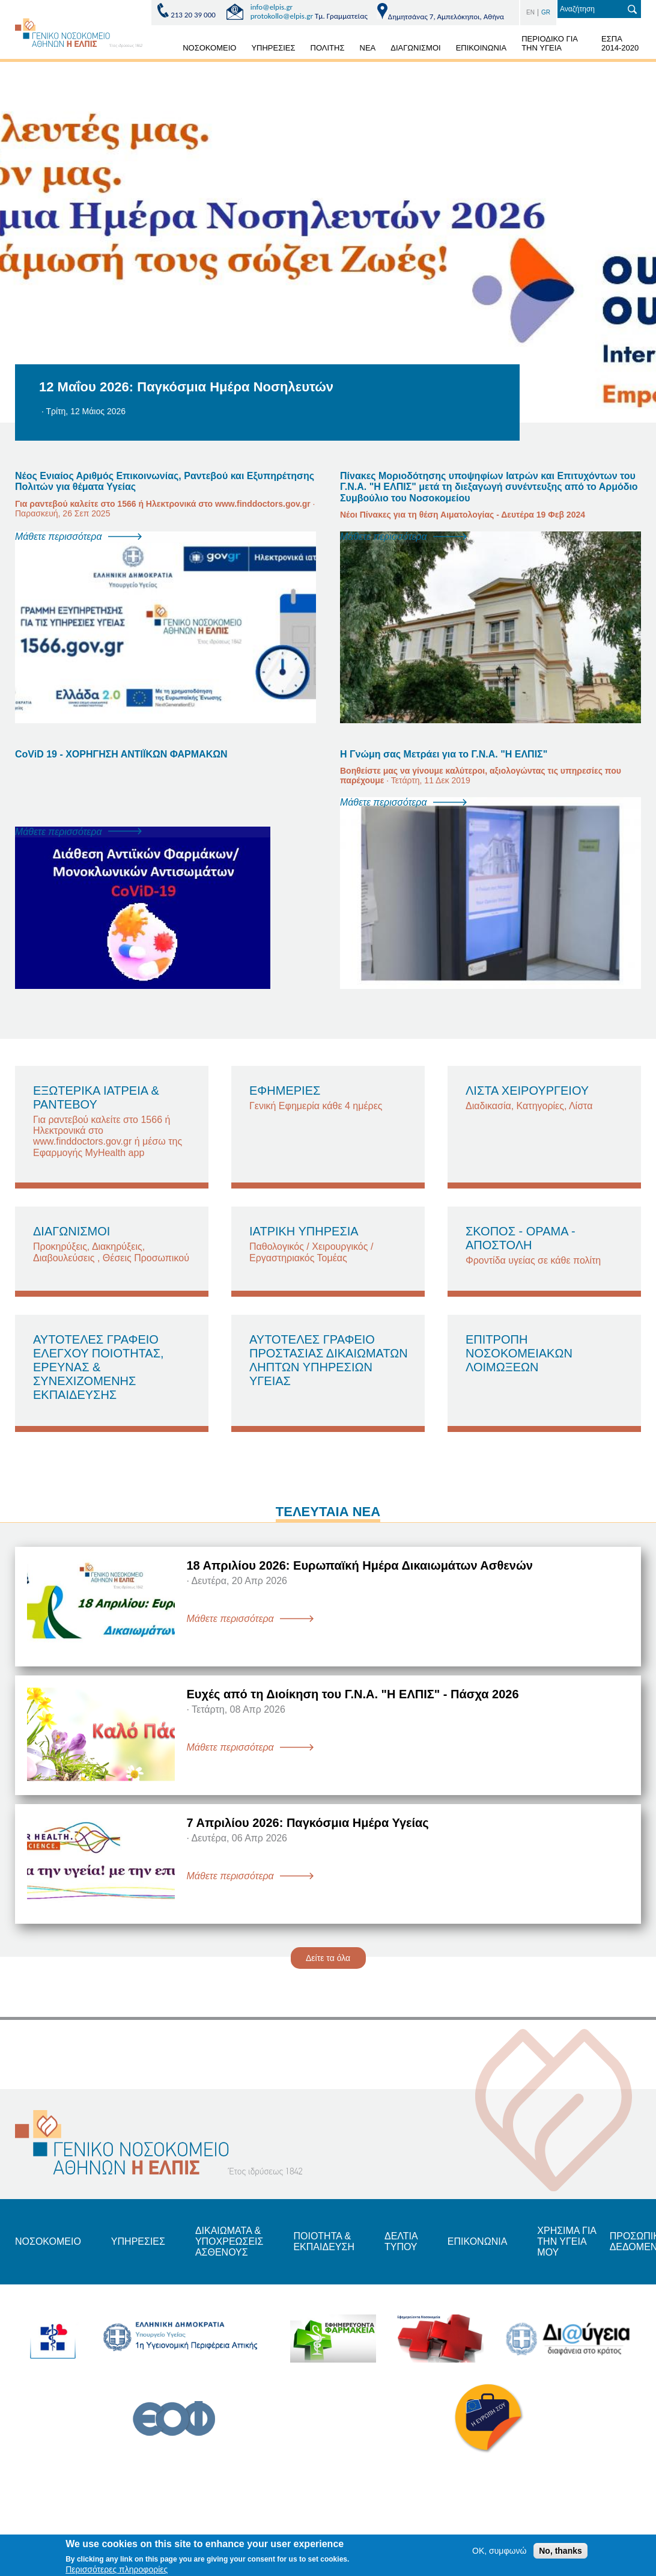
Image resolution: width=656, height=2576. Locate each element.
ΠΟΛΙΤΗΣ (328, 47)
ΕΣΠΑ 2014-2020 (620, 43)
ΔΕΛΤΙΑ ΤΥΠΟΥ (401, 2241)
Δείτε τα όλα (328, 1958)
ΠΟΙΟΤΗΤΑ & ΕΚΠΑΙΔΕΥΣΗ (323, 2241)
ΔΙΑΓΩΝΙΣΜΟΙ (415, 47)
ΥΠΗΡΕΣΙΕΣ (273, 47)
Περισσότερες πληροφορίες (116, 2569)
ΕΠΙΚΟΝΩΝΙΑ (477, 2241)
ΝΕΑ (368, 47)
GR (545, 12)
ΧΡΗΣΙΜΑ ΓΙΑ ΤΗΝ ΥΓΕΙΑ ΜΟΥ (566, 2242)
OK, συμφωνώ (499, 2551)
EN (530, 12)
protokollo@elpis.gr (282, 15)
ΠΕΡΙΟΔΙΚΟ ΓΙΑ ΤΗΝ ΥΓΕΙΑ (549, 43)
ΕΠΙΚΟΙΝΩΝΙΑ (481, 47)
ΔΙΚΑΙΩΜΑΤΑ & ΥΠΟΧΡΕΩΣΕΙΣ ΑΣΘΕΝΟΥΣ (229, 2242)
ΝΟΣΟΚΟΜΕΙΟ (209, 47)
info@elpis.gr (272, 6)
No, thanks (560, 2551)
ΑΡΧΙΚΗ (161, 50)
